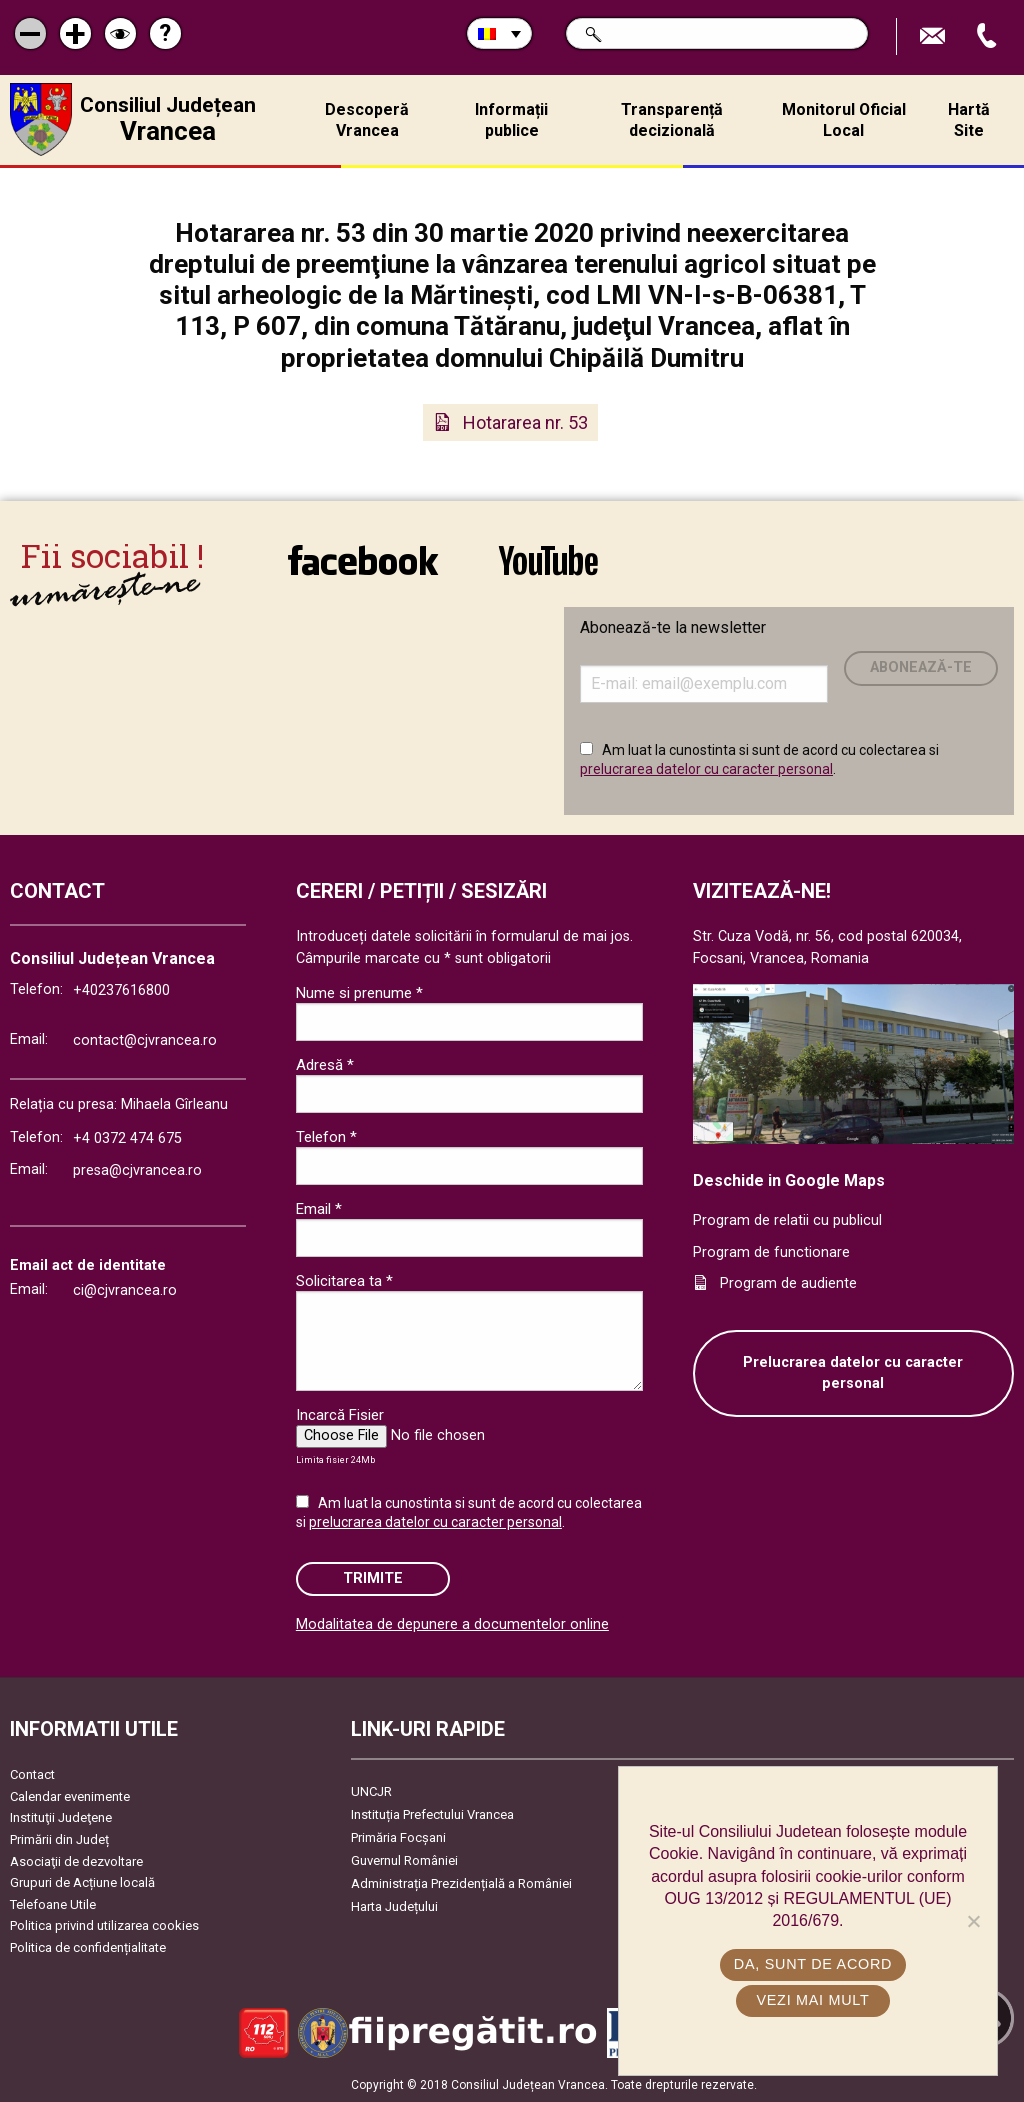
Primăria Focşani (398, 1837)
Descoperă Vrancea (367, 120)
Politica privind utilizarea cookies (104, 1925)
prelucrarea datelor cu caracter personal (706, 769)
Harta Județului (394, 1906)
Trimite (373, 1578)
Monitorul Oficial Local (844, 120)
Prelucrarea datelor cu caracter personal (853, 1373)
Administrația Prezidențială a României (461, 1883)
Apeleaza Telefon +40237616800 (989, 36)
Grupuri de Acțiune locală (82, 1882)
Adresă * (325, 1065)
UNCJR (371, 1791)
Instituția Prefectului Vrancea (432, 1814)
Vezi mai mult (812, 2000)
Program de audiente (788, 1283)
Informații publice (511, 120)
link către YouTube (548, 560)
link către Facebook (363, 560)
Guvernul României (404, 1860)
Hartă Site (969, 120)
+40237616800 (121, 990)
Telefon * (326, 1137)
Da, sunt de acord (813, 1964)
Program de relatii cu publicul (787, 1220)
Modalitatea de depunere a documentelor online (452, 1624)
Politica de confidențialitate (88, 1947)
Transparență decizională (672, 120)
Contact (32, 1774)
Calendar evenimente (70, 1796)
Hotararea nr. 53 (525, 422)
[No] (973, 1921)
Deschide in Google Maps (789, 1180)
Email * (319, 1209)
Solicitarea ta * (344, 1281)
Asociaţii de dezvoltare (76, 1861)
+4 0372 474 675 (127, 1138)
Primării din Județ (59, 1839)
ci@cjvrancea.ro (125, 1290)
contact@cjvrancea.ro (145, 1040)
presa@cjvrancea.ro (137, 1170)
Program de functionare (771, 1252)
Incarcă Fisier (340, 1415)
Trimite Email (935, 36)
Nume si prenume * (359, 993)
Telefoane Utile (53, 1904)
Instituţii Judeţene (61, 1817)
